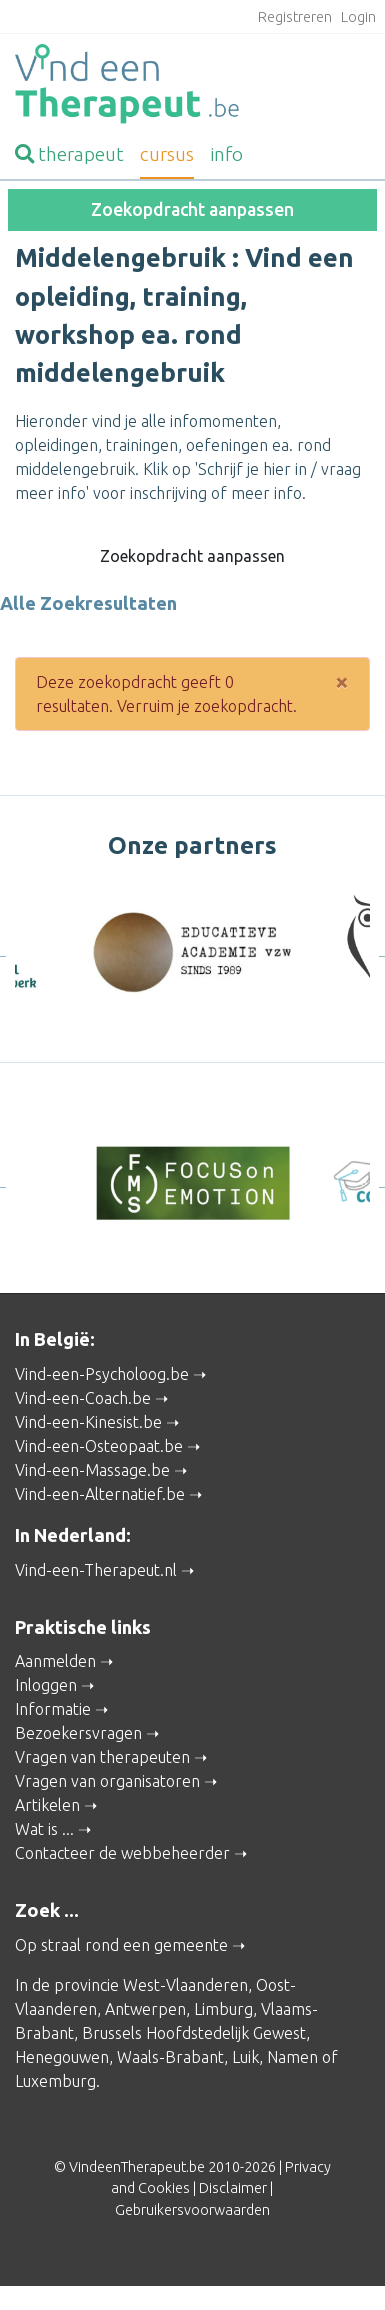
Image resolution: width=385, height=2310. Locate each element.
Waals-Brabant (170, 2057)
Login (358, 17)
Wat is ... (44, 1829)
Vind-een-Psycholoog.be (102, 1374)
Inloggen (46, 1685)
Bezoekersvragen (78, 1733)
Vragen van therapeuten (102, 1757)
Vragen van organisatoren (107, 1781)
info (226, 154)
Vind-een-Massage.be (92, 1470)
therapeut (69, 154)
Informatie (53, 1709)
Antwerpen (145, 2009)
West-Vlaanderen (185, 1985)
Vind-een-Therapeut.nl (96, 1570)
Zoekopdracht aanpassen (192, 209)
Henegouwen (62, 2057)
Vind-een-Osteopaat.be (99, 1446)
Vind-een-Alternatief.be (100, 1494)
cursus (167, 154)
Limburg (223, 2009)
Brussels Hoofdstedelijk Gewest (194, 2033)
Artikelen (47, 1805)
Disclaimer (233, 2188)
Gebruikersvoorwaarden (192, 2210)
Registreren (295, 17)
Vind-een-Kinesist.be (88, 1422)
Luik (245, 2057)
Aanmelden (55, 1661)
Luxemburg (55, 2081)
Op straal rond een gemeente (121, 1945)
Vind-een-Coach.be (83, 1398)
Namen (292, 2057)
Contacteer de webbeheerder (122, 1853)
